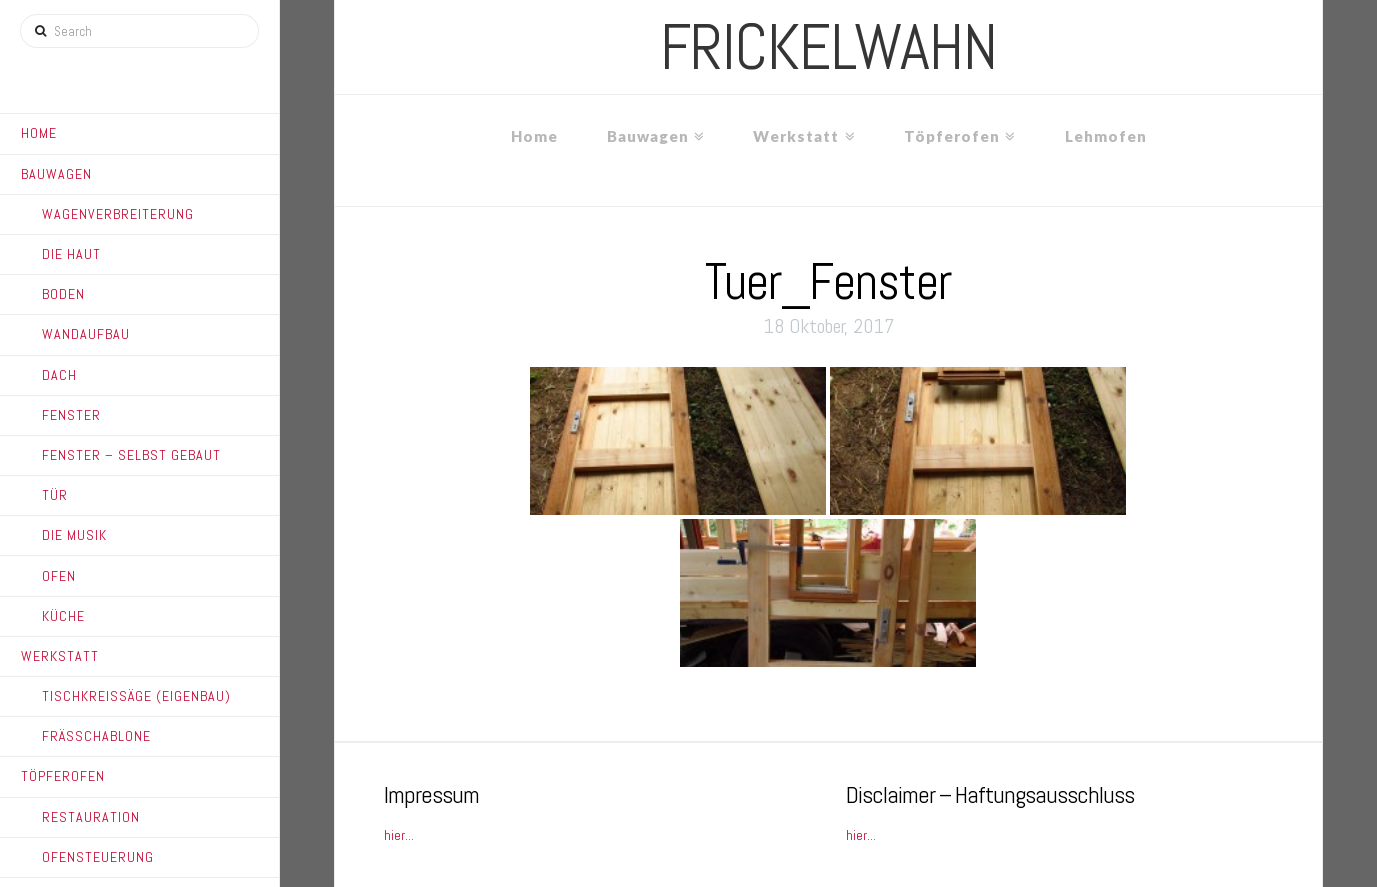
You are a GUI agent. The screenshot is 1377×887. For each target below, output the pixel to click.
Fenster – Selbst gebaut (131, 455)
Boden (63, 294)
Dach (59, 375)
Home (39, 133)
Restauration (91, 817)
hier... (399, 835)
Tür (55, 495)
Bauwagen (56, 174)
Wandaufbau (86, 334)
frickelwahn (828, 47)
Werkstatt (60, 656)
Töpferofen (63, 776)
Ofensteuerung (98, 857)
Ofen (59, 576)
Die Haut (71, 254)
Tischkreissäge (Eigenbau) (136, 696)
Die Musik (74, 535)
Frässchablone (96, 736)
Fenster (71, 415)
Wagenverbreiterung (118, 214)
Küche (63, 616)
